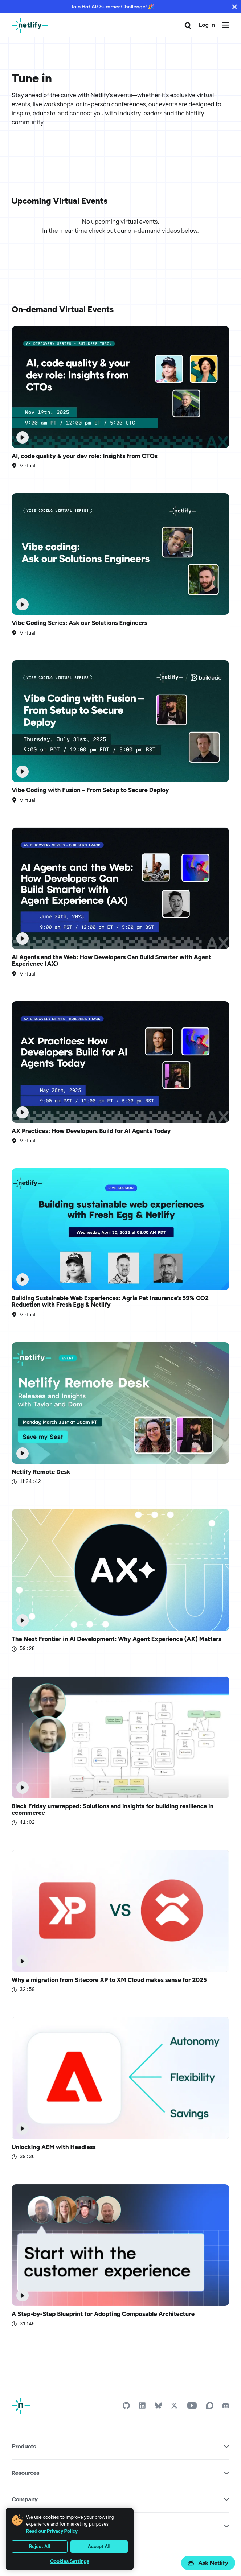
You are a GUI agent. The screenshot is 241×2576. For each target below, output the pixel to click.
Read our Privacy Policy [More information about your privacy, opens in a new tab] (52, 2531)
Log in (207, 24)
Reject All (39, 2546)
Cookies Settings (69, 2561)
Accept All (99, 2546)
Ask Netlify (208, 2562)
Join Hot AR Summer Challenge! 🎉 (112, 6)
